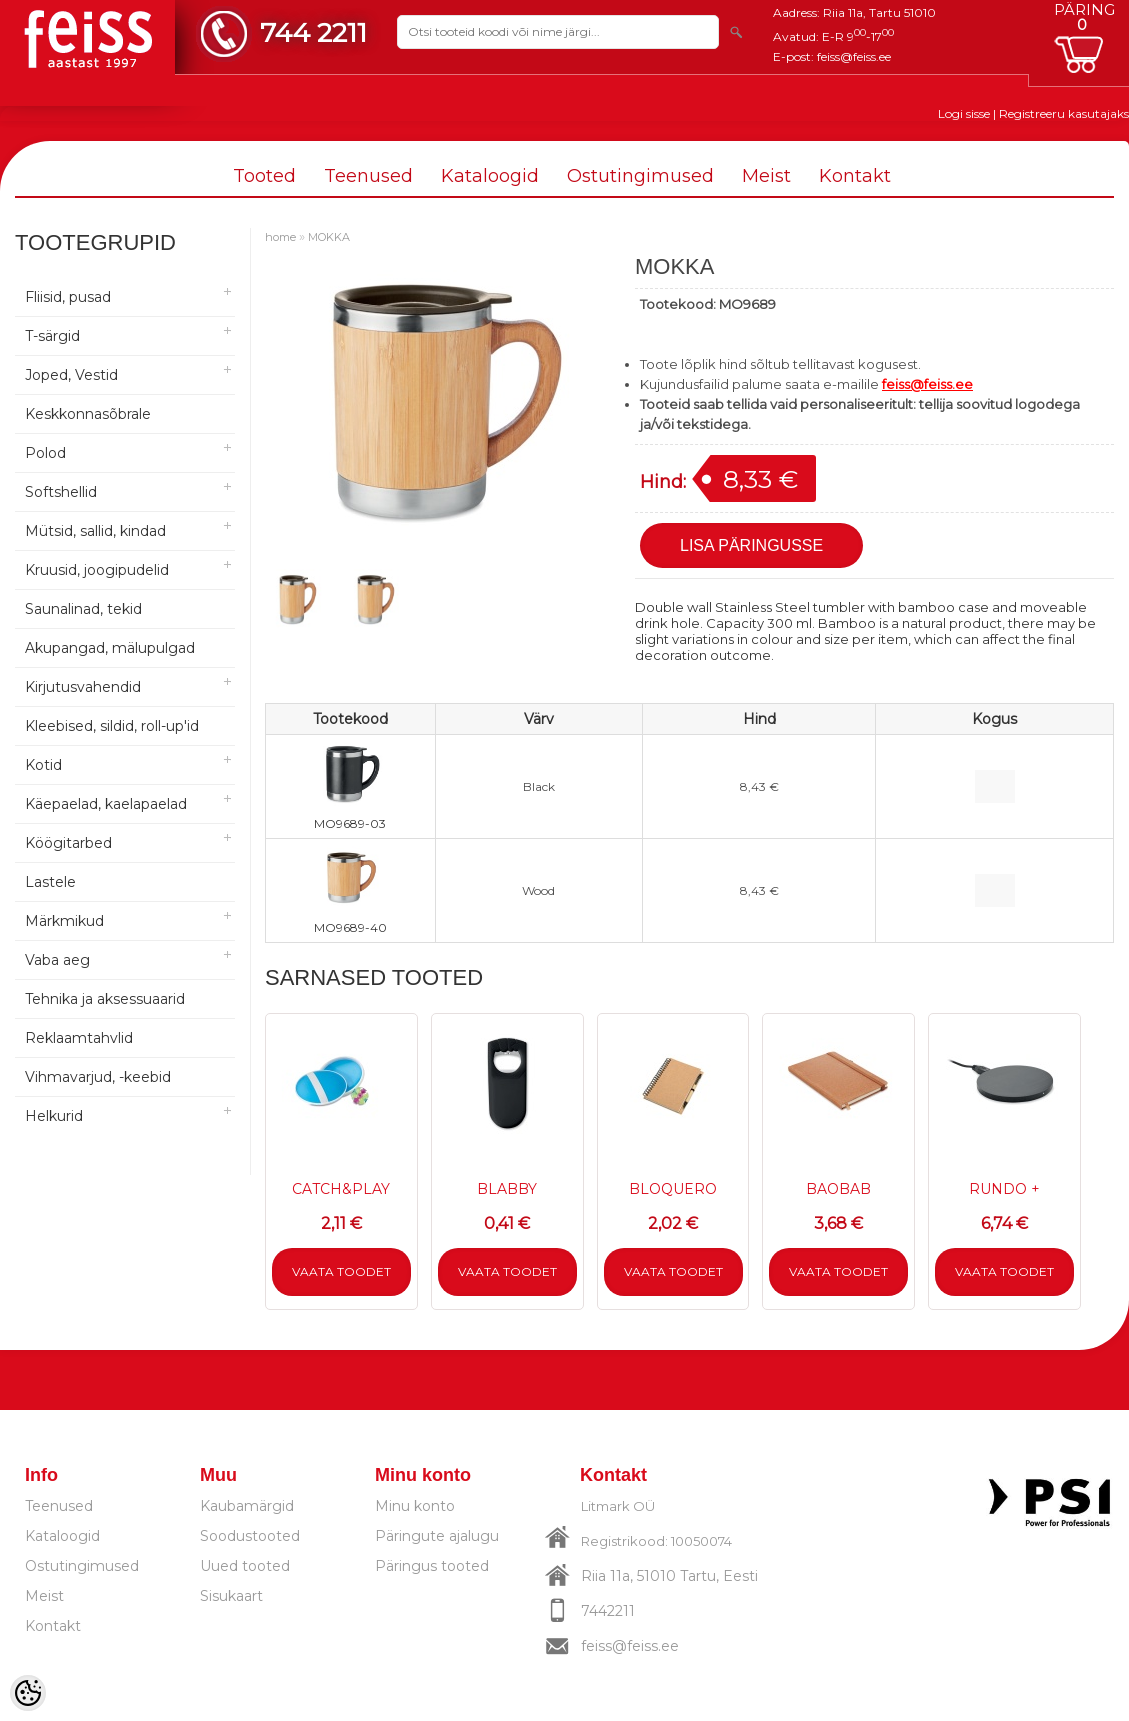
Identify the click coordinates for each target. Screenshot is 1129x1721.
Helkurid (54, 1116)
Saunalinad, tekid (83, 609)
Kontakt (855, 176)
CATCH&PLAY (341, 1189)
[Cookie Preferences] (28, 1693)
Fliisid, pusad (68, 297)
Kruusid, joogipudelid (97, 570)
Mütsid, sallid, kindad (95, 531)
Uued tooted (245, 1566)
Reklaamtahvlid (79, 1038)
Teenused (368, 176)
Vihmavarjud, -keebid (98, 1077)
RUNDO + (1004, 1189)
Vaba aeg (57, 960)
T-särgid (52, 336)
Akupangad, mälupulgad (110, 648)
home (280, 237)
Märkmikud (64, 921)
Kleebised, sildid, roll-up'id (112, 726)
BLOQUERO (673, 1189)
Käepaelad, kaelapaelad (106, 804)
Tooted (264, 176)
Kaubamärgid (247, 1506)
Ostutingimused (640, 176)
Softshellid (61, 492)
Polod (45, 453)
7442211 (608, 1611)
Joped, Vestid (71, 375)
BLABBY (507, 1189)
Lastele (50, 882)
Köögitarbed (68, 843)
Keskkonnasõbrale (88, 414)
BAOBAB (838, 1189)
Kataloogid (490, 176)
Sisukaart (231, 1596)
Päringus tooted (432, 1566)
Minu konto (415, 1506)
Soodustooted (250, 1536)
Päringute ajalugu (437, 1536)
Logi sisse (964, 113)
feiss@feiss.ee (854, 56)
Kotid (43, 765)
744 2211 (313, 32)
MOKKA (329, 237)
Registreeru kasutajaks (1064, 113)
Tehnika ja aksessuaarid (105, 999)
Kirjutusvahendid (83, 687)
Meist (766, 176)
